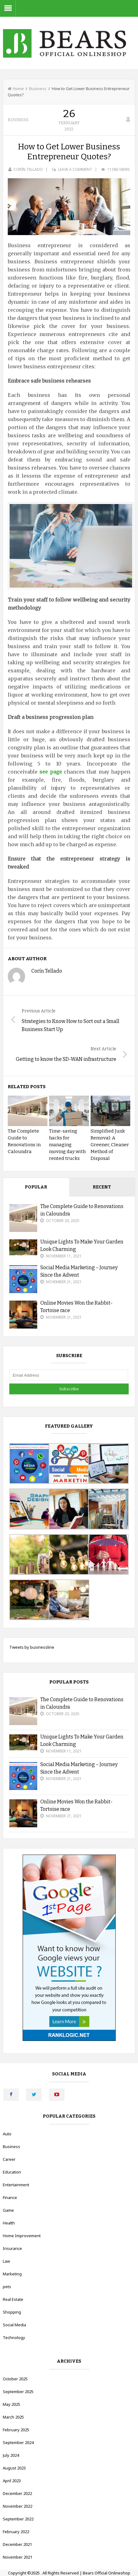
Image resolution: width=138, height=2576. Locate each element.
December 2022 (17, 2493)
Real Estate (13, 2299)
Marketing (12, 2274)
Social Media (14, 2325)
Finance (10, 2197)
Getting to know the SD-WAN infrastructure (66, 1059)
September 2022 (18, 2519)
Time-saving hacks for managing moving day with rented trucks (67, 1144)
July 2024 (11, 2455)
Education (12, 2172)
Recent (102, 1187)
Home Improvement (22, 2235)
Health (9, 2223)
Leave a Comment (75, 169)
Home (16, 88)
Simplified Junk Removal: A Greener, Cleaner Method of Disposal (110, 1144)
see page (50, 772)
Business (38, 88)
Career (9, 2159)
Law (6, 2261)
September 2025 (18, 2391)
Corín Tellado (28, 169)
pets (7, 2286)
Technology (14, 2337)
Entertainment (16, 2185)
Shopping (12, 2312)
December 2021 (17, 2544)
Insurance (12, 2248)
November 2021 (17, 2557)
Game (8, 2210)
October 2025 (15, 2379)
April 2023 (12, 2480)
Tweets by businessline (31, 1647)
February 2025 (16, 2430)
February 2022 (16, 2531)
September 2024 (18, 2442)
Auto (7, 2134)
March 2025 (13, 2417)
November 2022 (17, 2506)
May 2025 (11, 2404)
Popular (36, 1187)
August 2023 (14, 2468)
